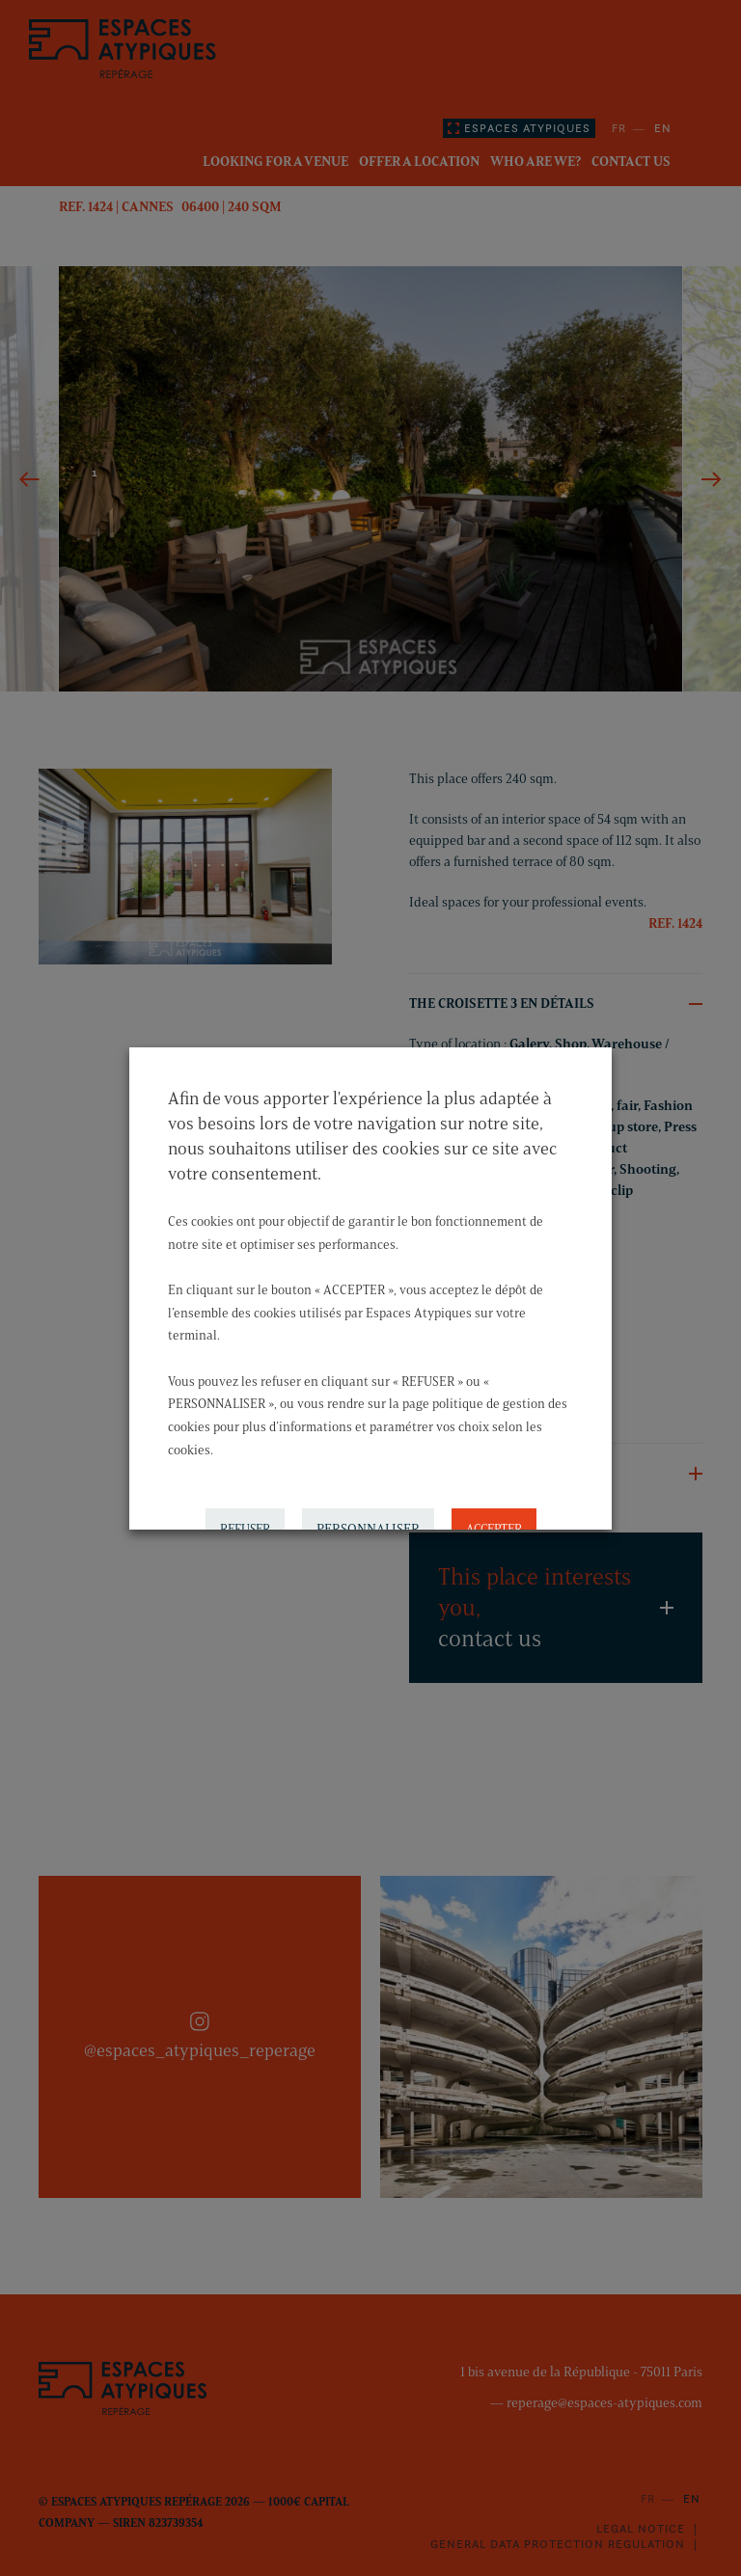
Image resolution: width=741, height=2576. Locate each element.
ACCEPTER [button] (494, 1523)
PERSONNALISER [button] (368, 1523)
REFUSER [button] (245, 1523)
